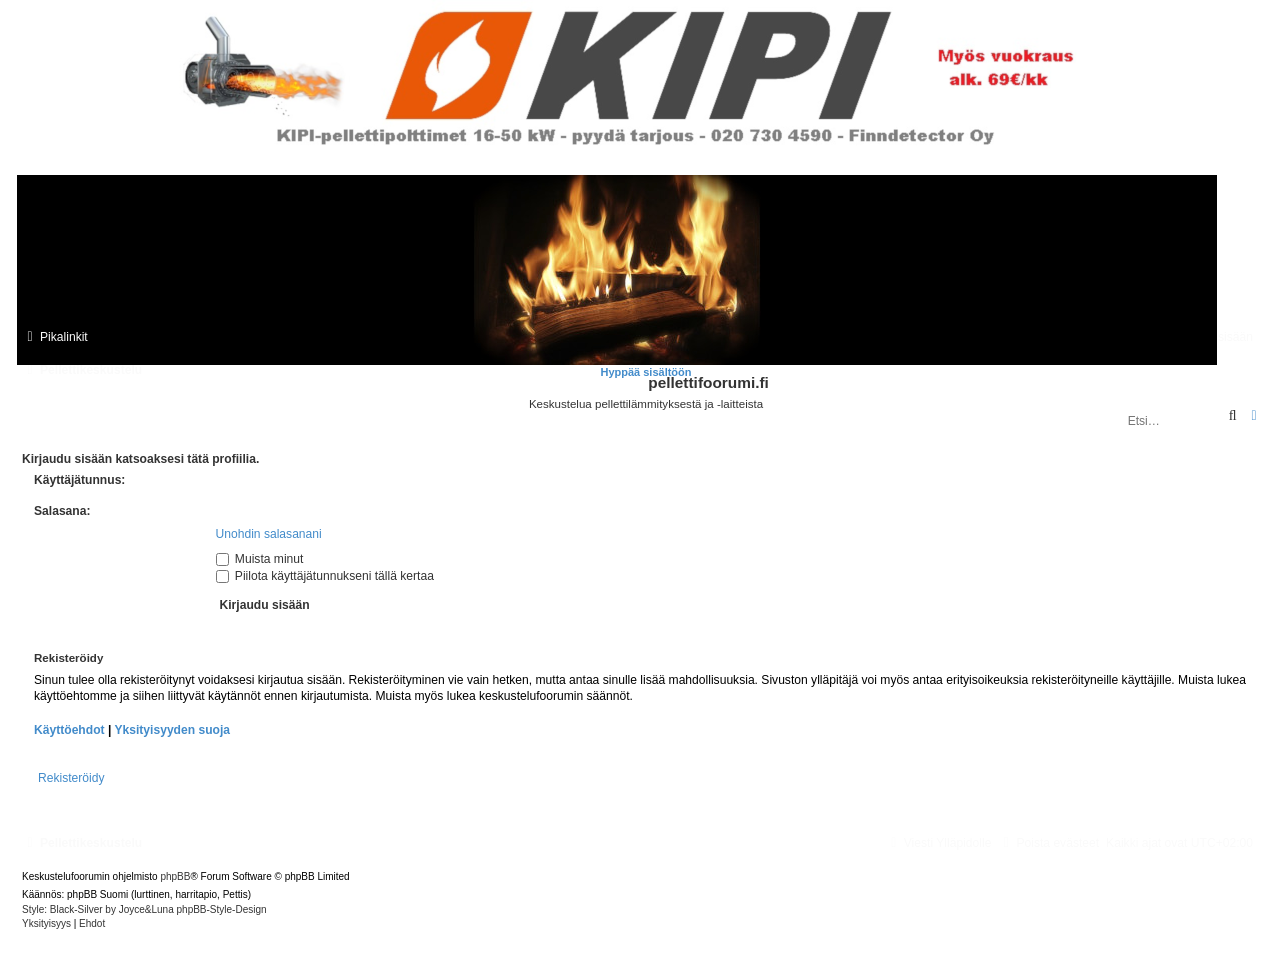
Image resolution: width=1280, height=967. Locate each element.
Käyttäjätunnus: (79, 480)
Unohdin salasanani (269, 534)
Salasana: (62, 511)
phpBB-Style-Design (222, 909)
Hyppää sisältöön (645, 372)
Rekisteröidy (71, 778)
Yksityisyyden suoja (172, 730)
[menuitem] (1048, 843)
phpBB (175, 876)
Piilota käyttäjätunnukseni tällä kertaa (325, 576)
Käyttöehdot (69, 730)
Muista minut (260, 559)
